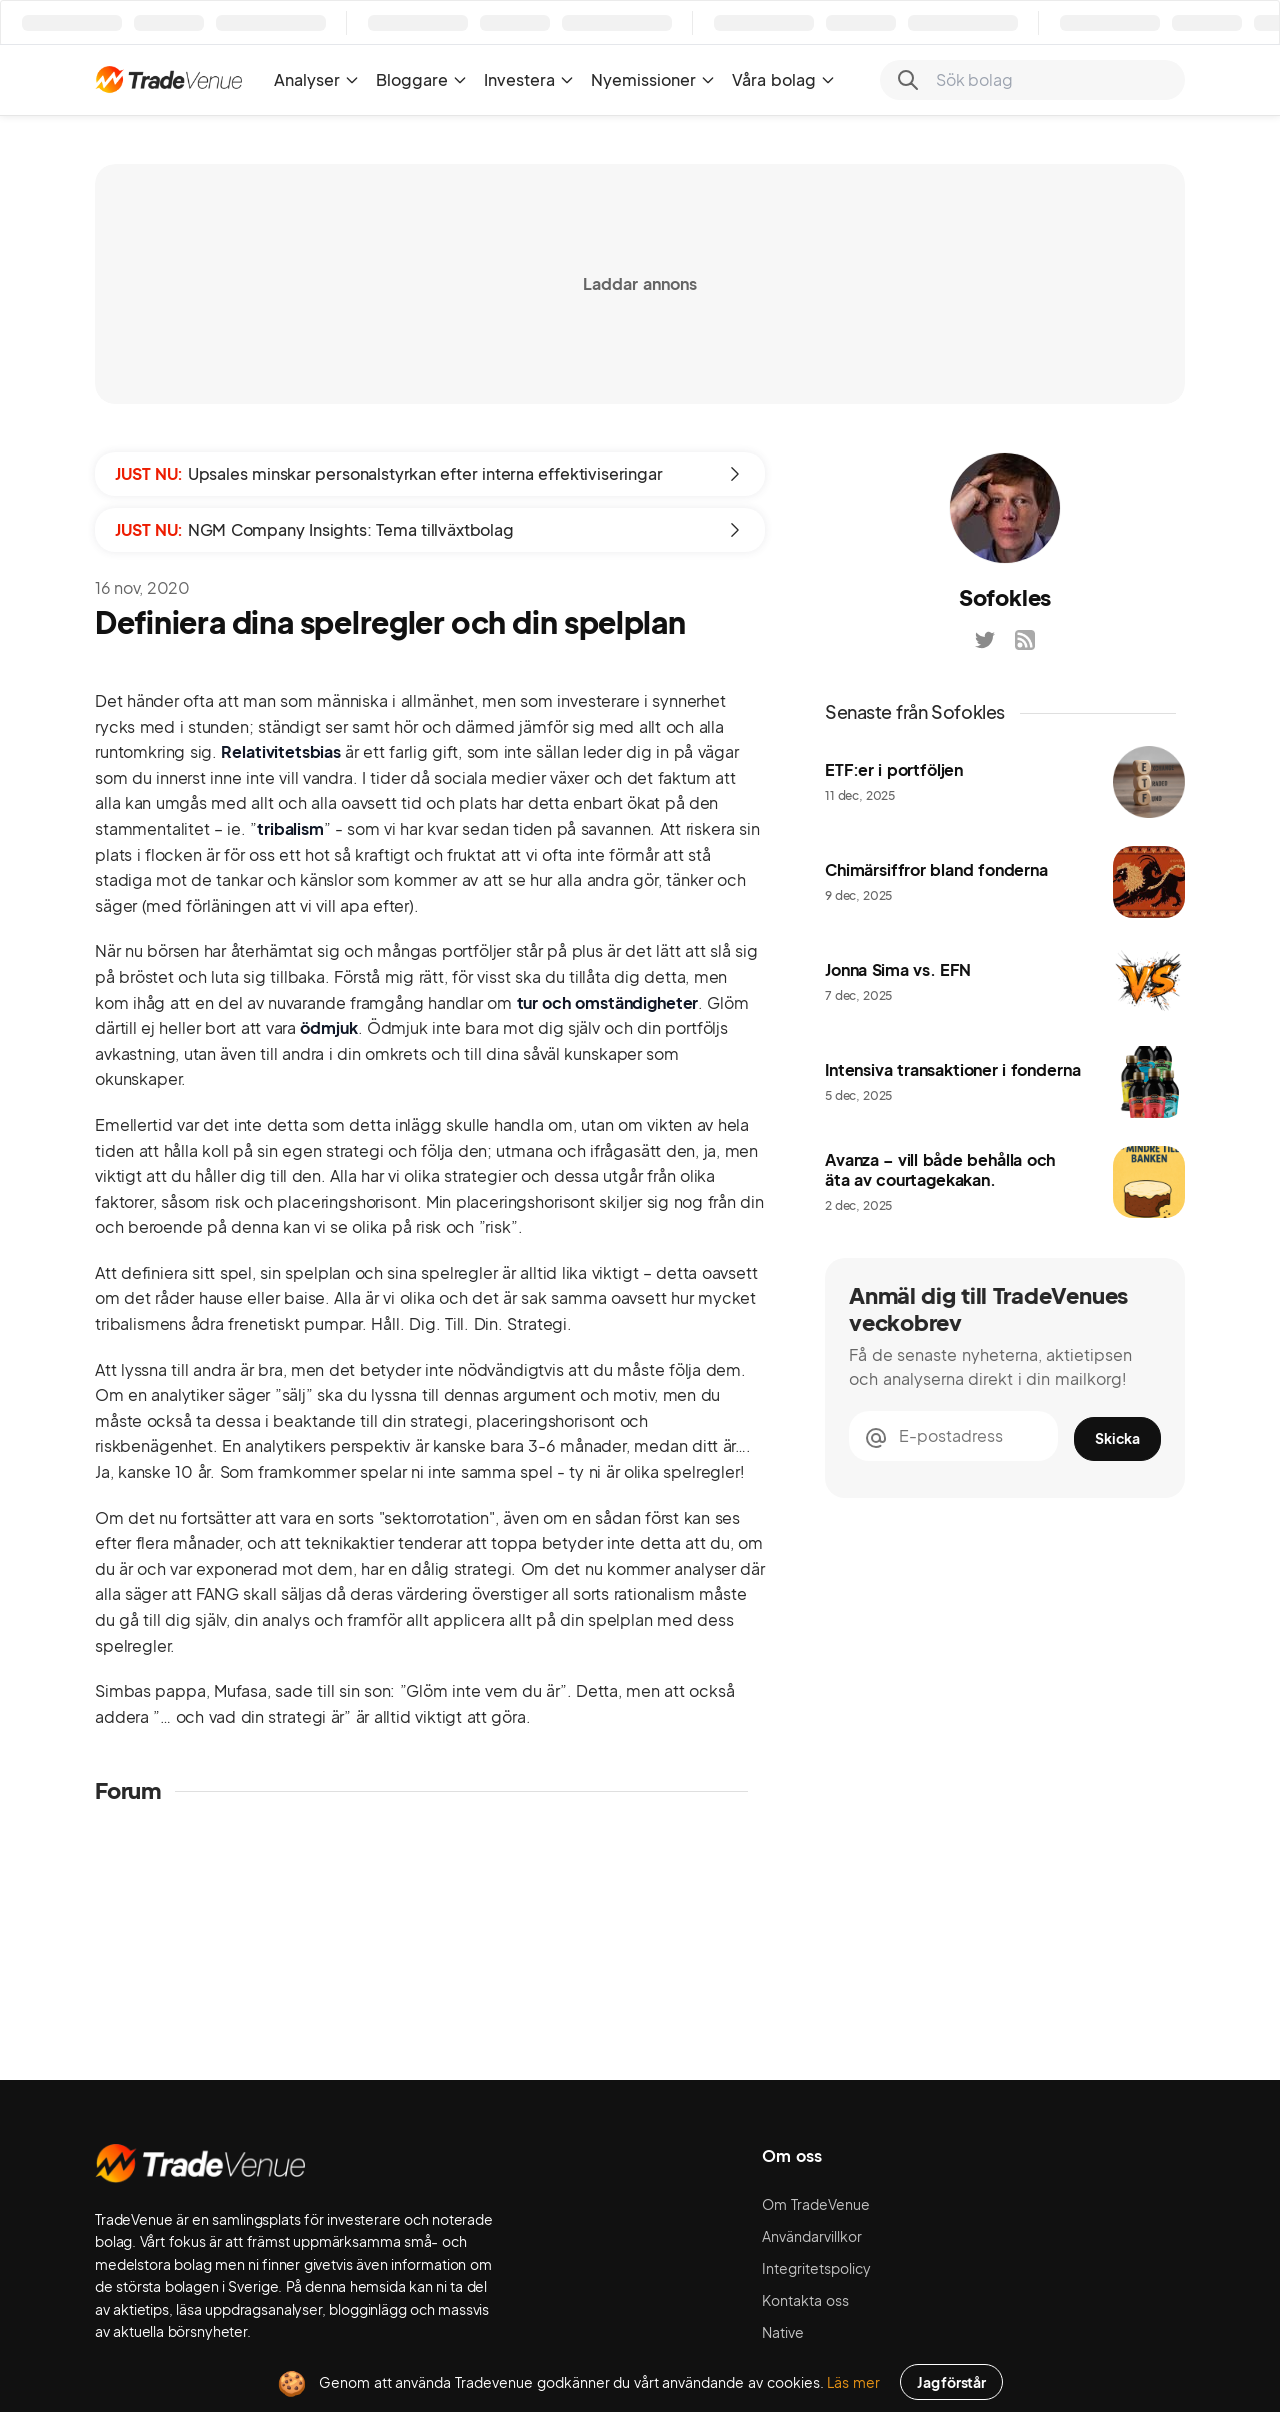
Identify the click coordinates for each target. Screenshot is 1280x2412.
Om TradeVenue (816, 2204)
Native (783, 2332)
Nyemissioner (653, 79)
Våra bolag (784, 79)
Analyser (317, 79)
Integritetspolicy (816, 2268)
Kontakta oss (805, 2300)
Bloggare (422, 79)
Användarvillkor (812, 2236)
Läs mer (853, 2382)
